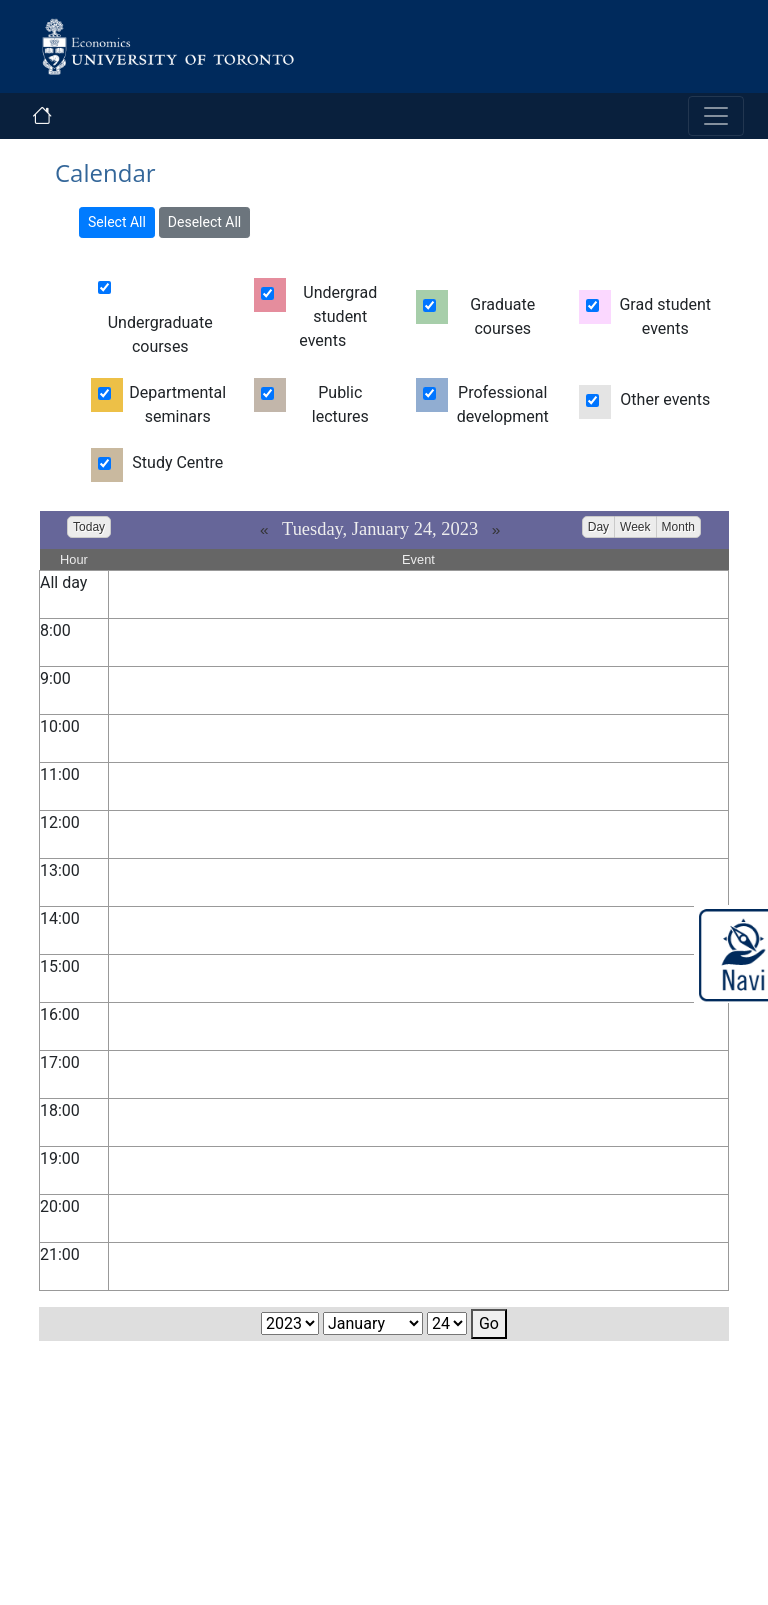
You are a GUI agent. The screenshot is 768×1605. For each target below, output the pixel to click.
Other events (665, 399)
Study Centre (177, 462)
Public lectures (340, 404)
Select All (117, 222)
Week (635, 527)
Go (489, 1323)
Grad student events (665, 316)
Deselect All (204, 222)
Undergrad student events (338, 316)
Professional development (503, 404)
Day (598, 527)
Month (678, 527)
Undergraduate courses (160, 334)
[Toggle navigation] (716, 116)
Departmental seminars (177, 404)
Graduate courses (502, 316)
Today (89, 527)
